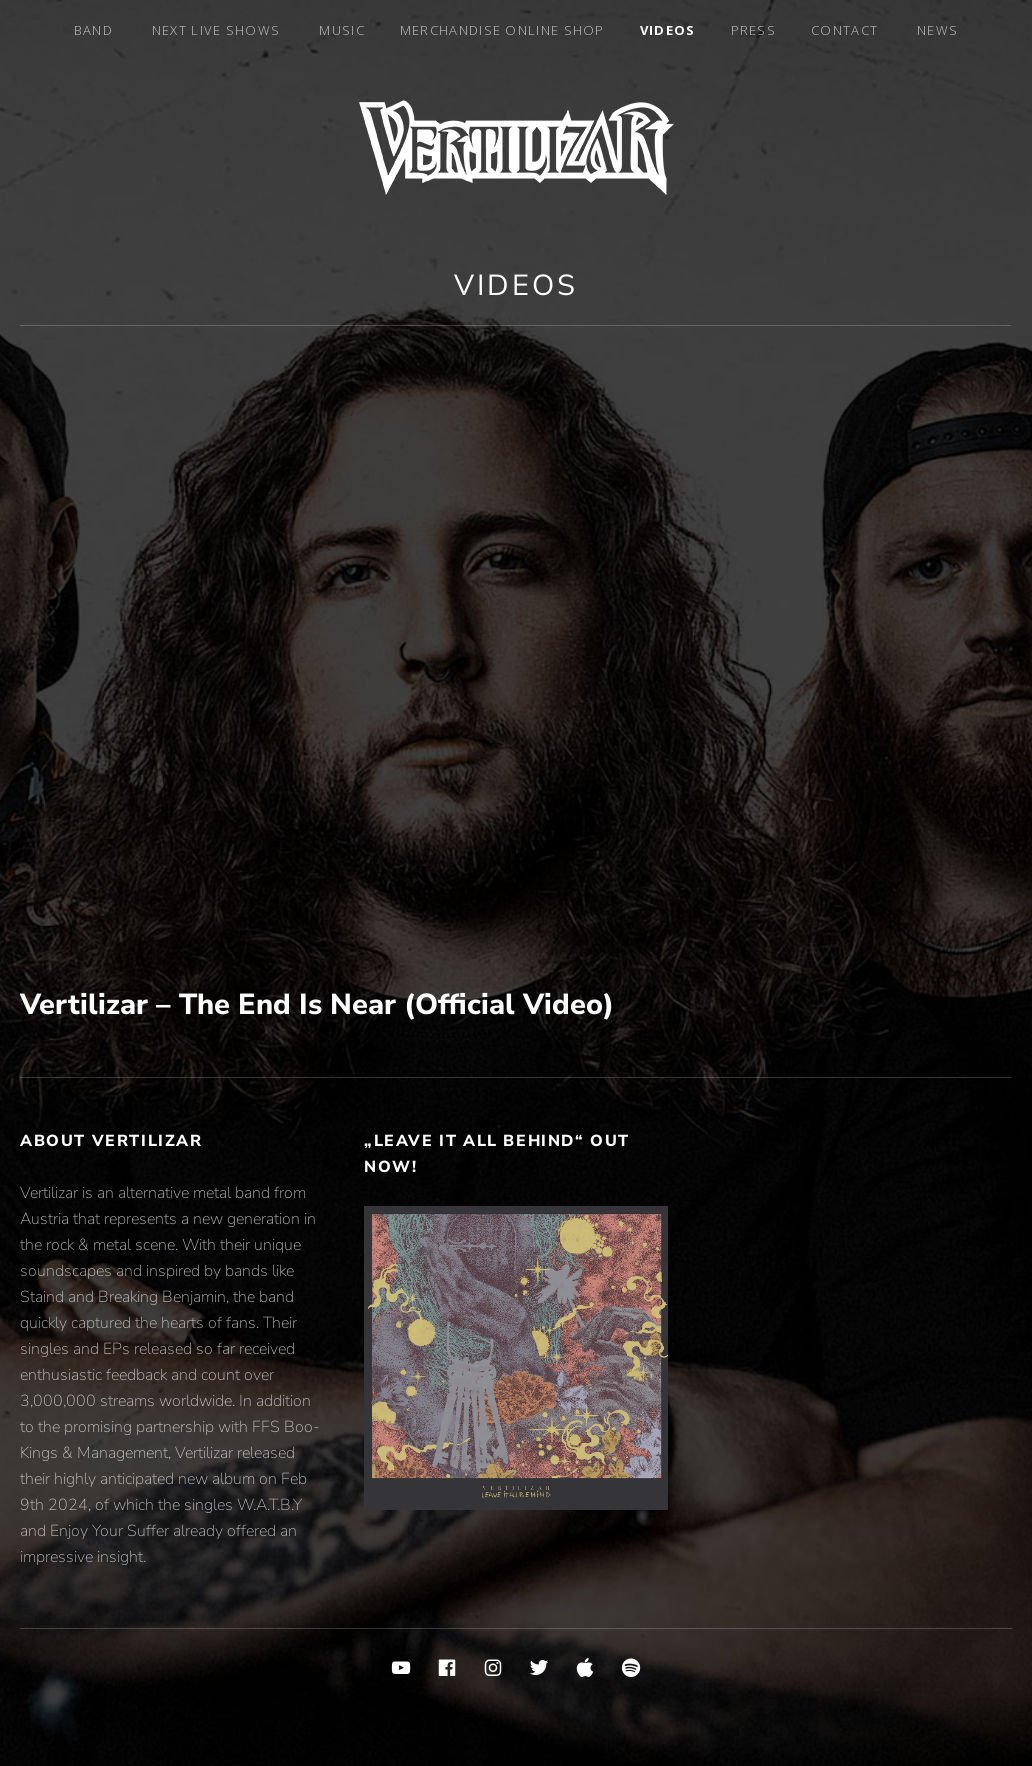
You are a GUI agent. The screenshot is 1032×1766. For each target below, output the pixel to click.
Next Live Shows (216, 30)
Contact (844, 30)
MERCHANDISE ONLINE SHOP (502, 30)
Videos (668, 30)
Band (93, 30)
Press (754, 30)
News (937, 30)
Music (342, 30)
